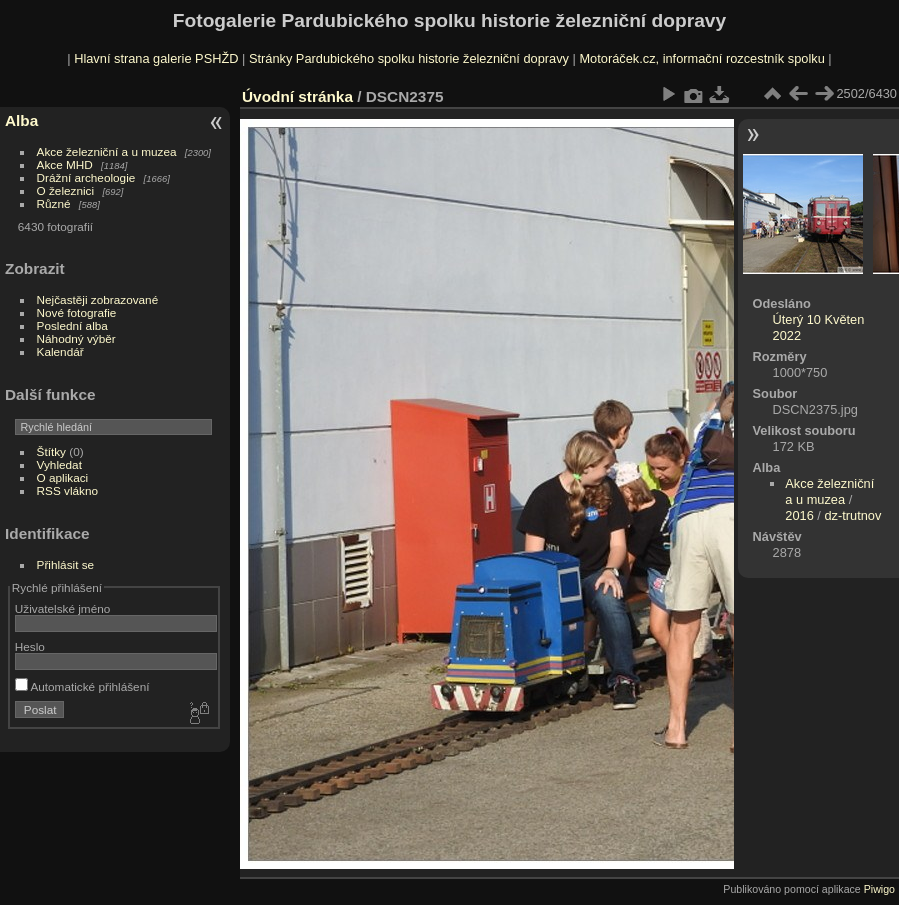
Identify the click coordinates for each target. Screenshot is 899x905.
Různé (54, 203)
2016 (799, 515)
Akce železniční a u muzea (107, 151)
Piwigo (879, 889)
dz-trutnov (852, 515)
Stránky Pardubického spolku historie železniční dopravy (409, 58)
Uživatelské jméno (62, 608)
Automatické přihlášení (82, 686)
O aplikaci (63, 477)
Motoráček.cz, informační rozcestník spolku (701, 58)
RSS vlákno (67, 490)
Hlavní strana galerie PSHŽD (156, 58)
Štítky (51, 451)
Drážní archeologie (86, 177)
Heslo (30, 646)
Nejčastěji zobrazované (98, 299)
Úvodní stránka (297, 96)
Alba (21, 120)
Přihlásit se (66, 564)
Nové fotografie (77, 312)
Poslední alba (72, 325)
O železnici (66, 190)
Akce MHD (65, 164)
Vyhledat (59, 464)
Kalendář (60, 351)
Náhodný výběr (76, 338)
